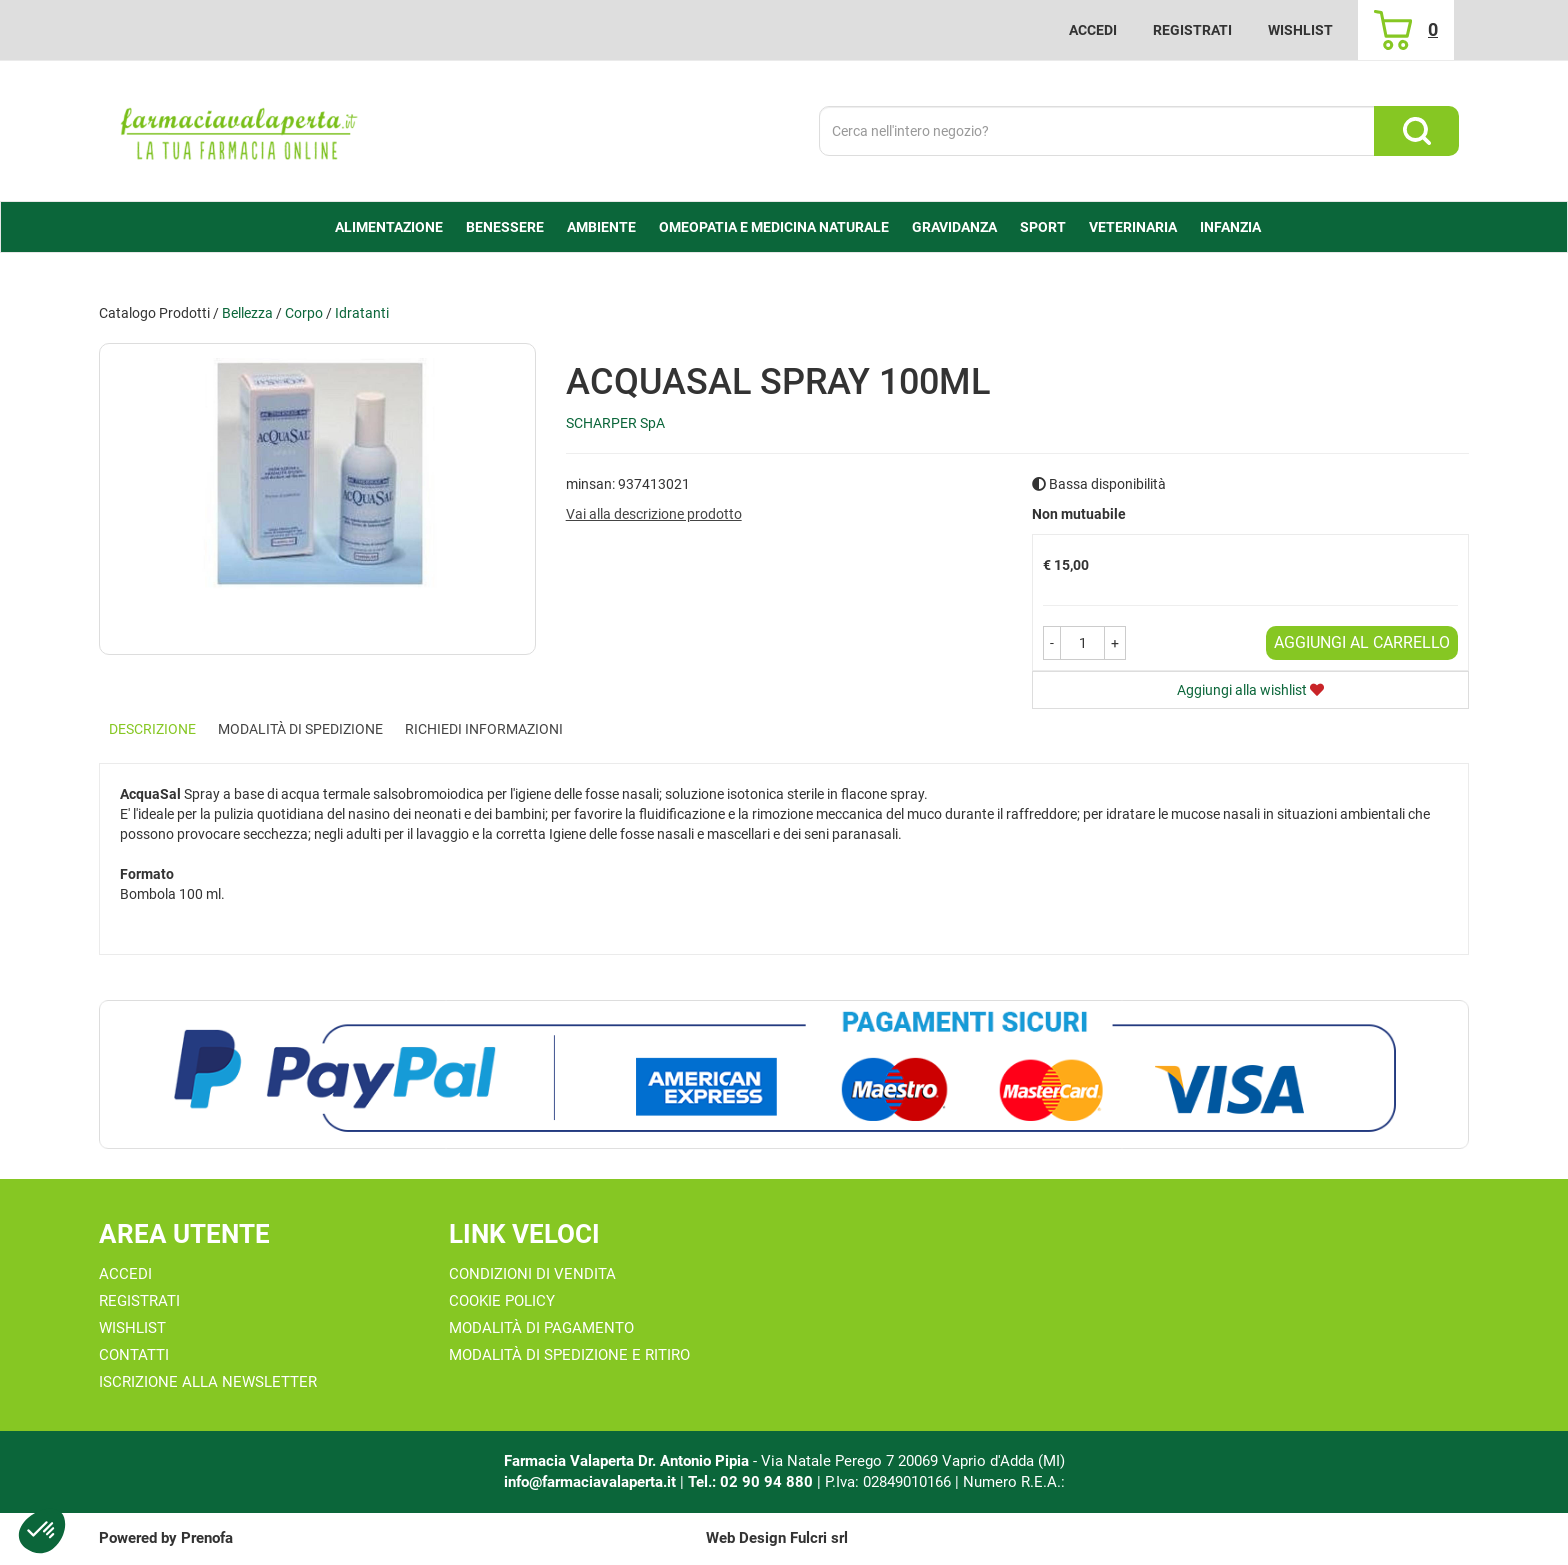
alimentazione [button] (389, 227)
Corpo (304, 313)
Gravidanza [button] (954, 227)
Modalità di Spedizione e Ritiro (569, 1355)
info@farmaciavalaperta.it (590, 1482)
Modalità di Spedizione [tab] (300, 729)
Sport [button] (1043, 227)
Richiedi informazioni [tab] (484, 729)
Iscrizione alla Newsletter (208, 1382)
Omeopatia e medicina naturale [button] (774, 227)
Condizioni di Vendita (532, 1274)
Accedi (1093, 30)
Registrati (1192, 30)
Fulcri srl (819, 1538)
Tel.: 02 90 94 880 (752, 1482)
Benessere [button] (505, 227)
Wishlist (1300, 30)
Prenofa (207, 1538)
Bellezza (247, 313)
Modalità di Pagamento (541, 1328)
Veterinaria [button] (1133, 227)
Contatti (134, 1355)
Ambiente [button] (601, 227)
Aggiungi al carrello (1362, 642)
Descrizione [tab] (152, 729)
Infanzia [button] (1230, 227)
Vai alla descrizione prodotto (654, 514)
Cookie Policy (502, 1301)
